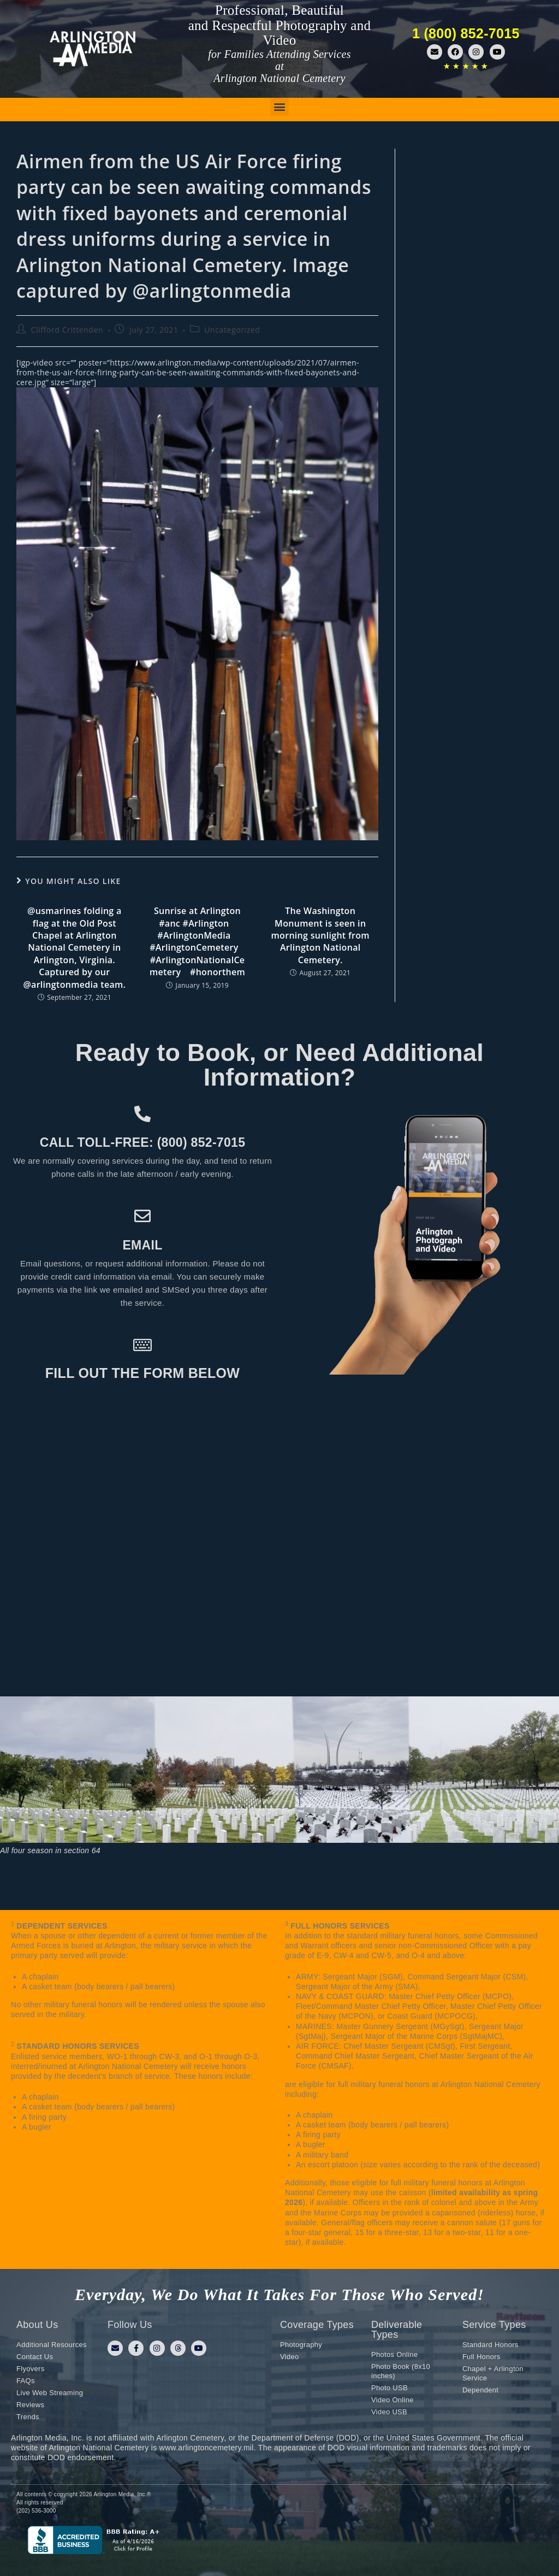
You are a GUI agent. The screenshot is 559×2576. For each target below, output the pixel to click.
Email (142, 1244)
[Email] (142, 1216)
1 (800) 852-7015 (466, 33)
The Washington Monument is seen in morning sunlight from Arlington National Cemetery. (320, 935)
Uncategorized (232, 330)
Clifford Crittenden (67, 330)
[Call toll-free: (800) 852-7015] (142, 1114)
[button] (279, 107)
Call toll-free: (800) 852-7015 (142, 1142)
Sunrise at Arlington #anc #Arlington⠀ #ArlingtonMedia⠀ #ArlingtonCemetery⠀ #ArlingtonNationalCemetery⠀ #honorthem (197, 941)
